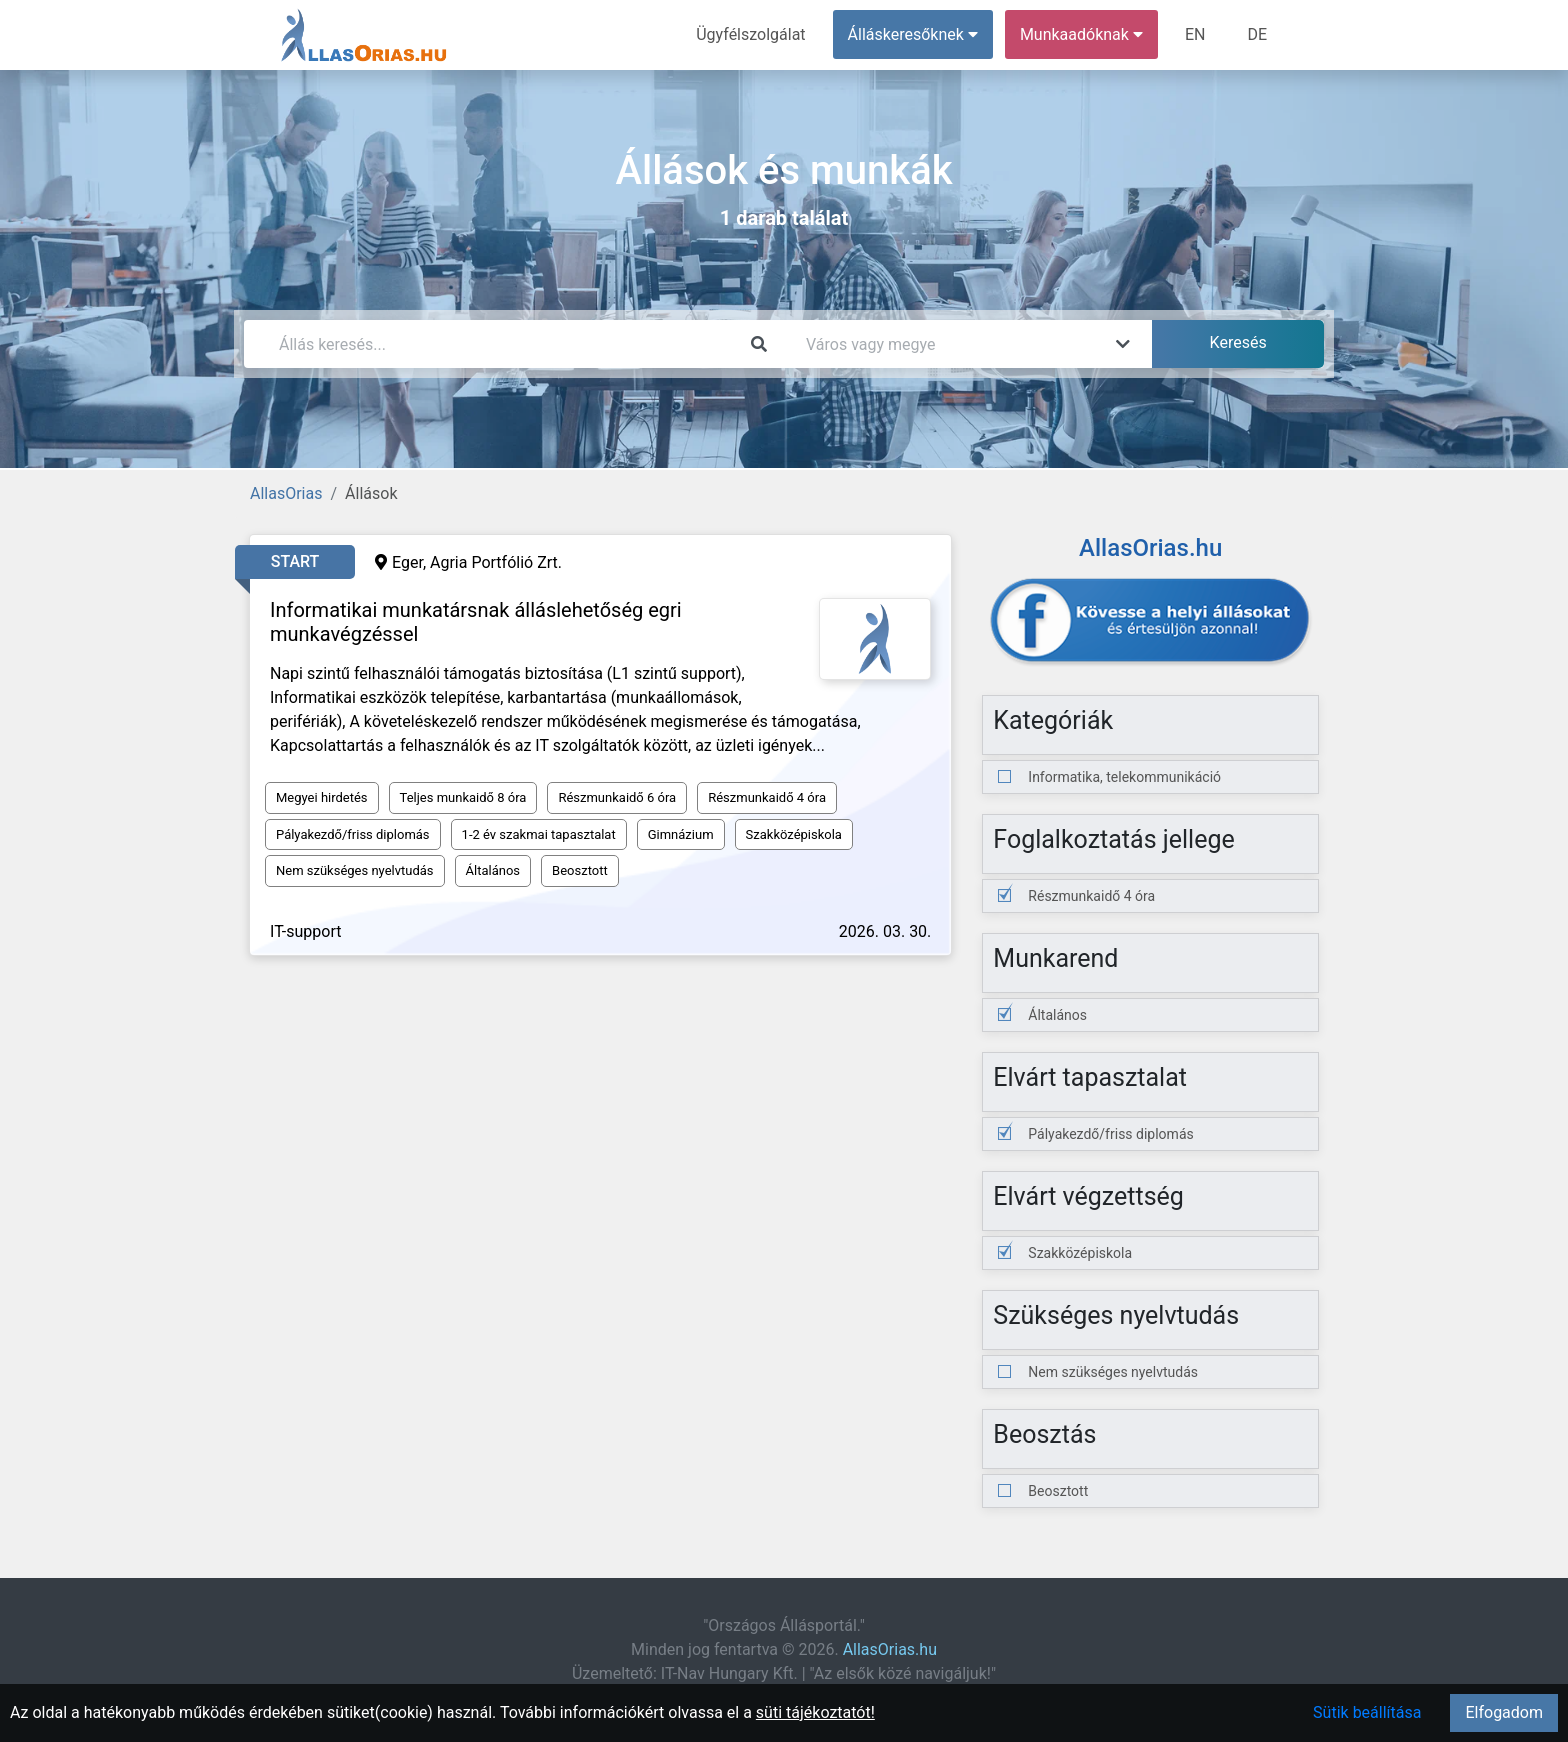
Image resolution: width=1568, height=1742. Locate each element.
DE (1257, 34)
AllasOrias (286, 493)
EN (1195, 34)
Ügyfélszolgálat (750, 34)
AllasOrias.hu (890, 1649)
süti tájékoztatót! (815, 1712)
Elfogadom (1504, 1712)
